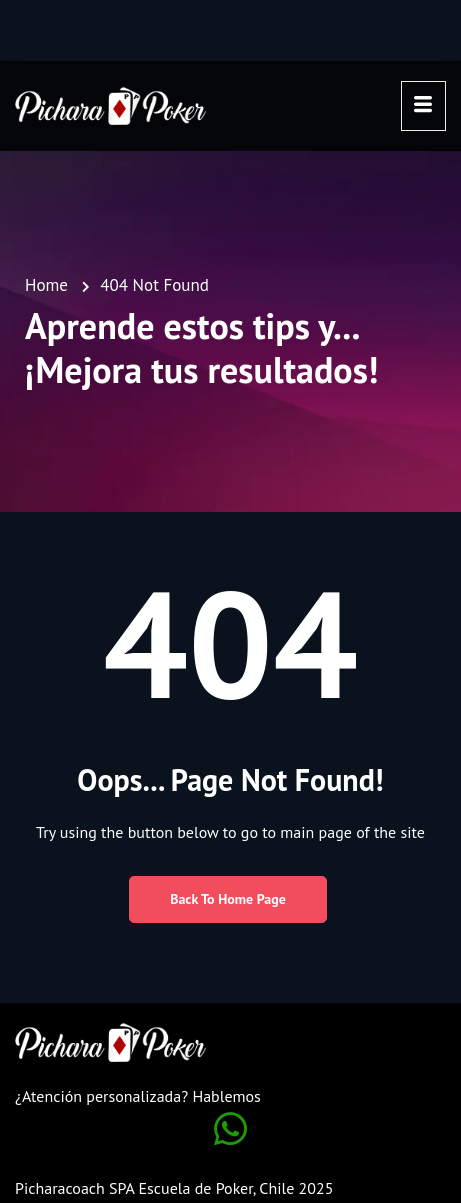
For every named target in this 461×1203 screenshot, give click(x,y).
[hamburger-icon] (423, 106)
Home (46, 285)
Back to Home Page (228, 899)
